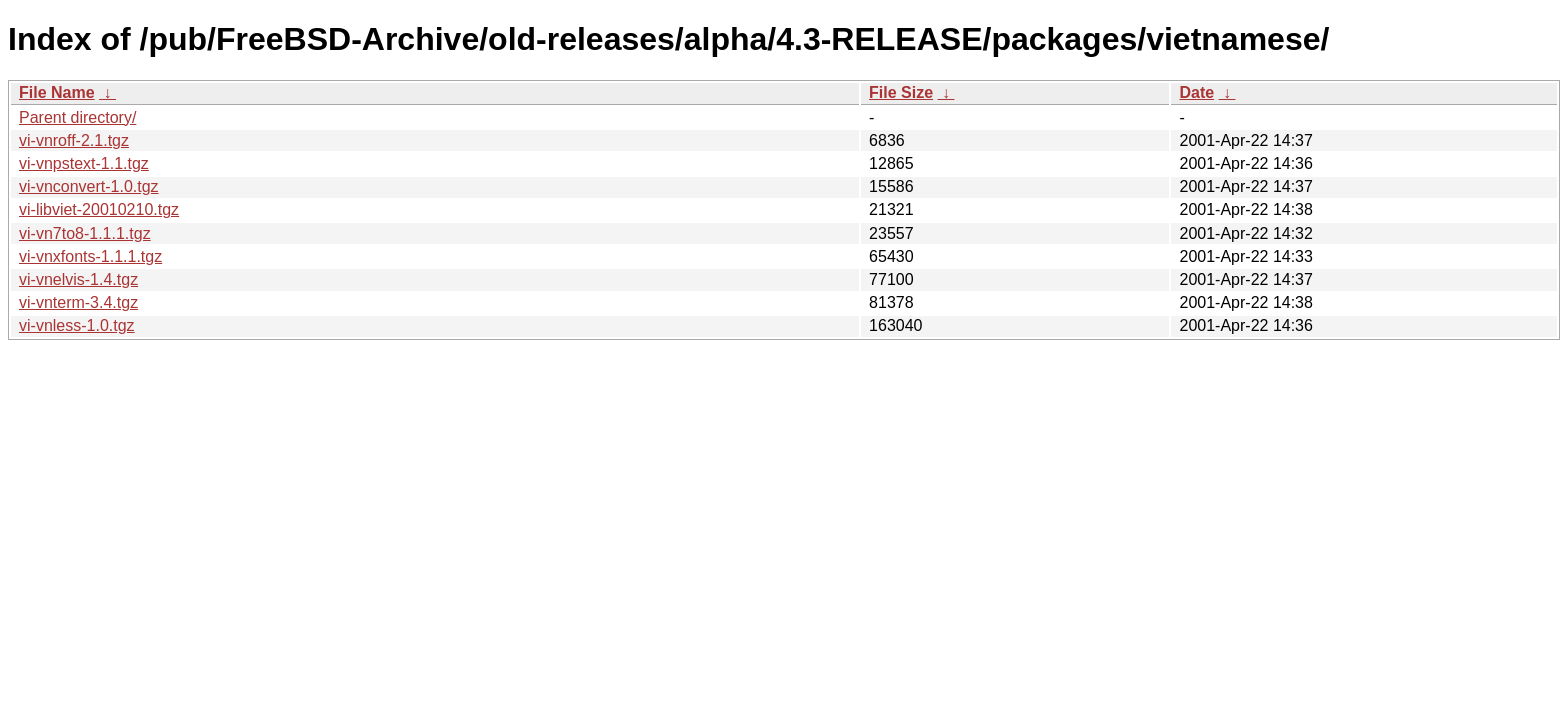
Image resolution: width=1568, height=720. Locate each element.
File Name (57, 92)
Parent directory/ (77, 117)
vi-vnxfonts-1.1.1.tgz (90, 256)
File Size (901, 92)
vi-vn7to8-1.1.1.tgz (85, 233)
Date (1196, 92)
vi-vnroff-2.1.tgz (74, 140)
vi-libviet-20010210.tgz (99, 209)
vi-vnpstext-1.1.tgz (84, 163)
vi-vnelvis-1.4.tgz (78, 279)
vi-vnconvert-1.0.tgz (89, 186)
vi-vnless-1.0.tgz (77, 325)
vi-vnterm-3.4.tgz (78, 302)
